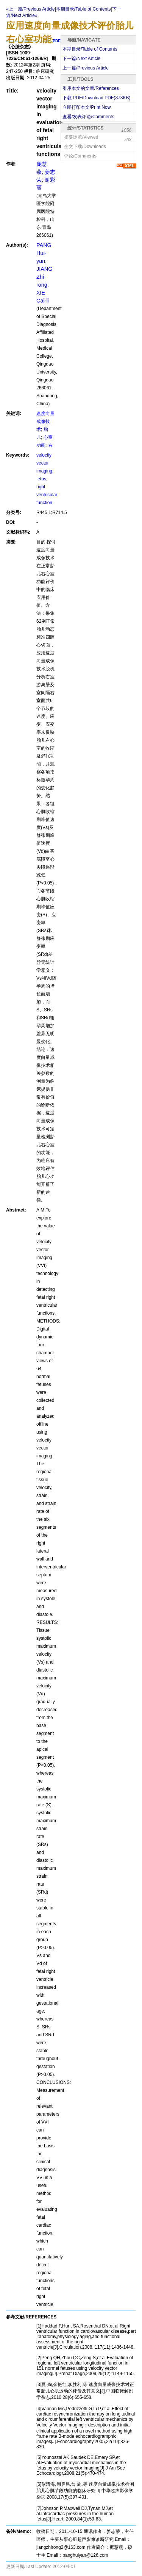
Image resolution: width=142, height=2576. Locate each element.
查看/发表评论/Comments (88, 116)
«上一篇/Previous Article (30, 9)
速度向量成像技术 (45, 421)
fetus (41, 479)
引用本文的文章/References (90, 88)
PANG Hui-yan (43, 253)
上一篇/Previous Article (85, 68)
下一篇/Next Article (81, 58)
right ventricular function (46, 494)
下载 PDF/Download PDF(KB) (96, 97)
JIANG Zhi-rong (44, 277)
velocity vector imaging (44, 463)
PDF (56, 41)
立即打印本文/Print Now (86, 107)
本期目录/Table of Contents (89, 49)
